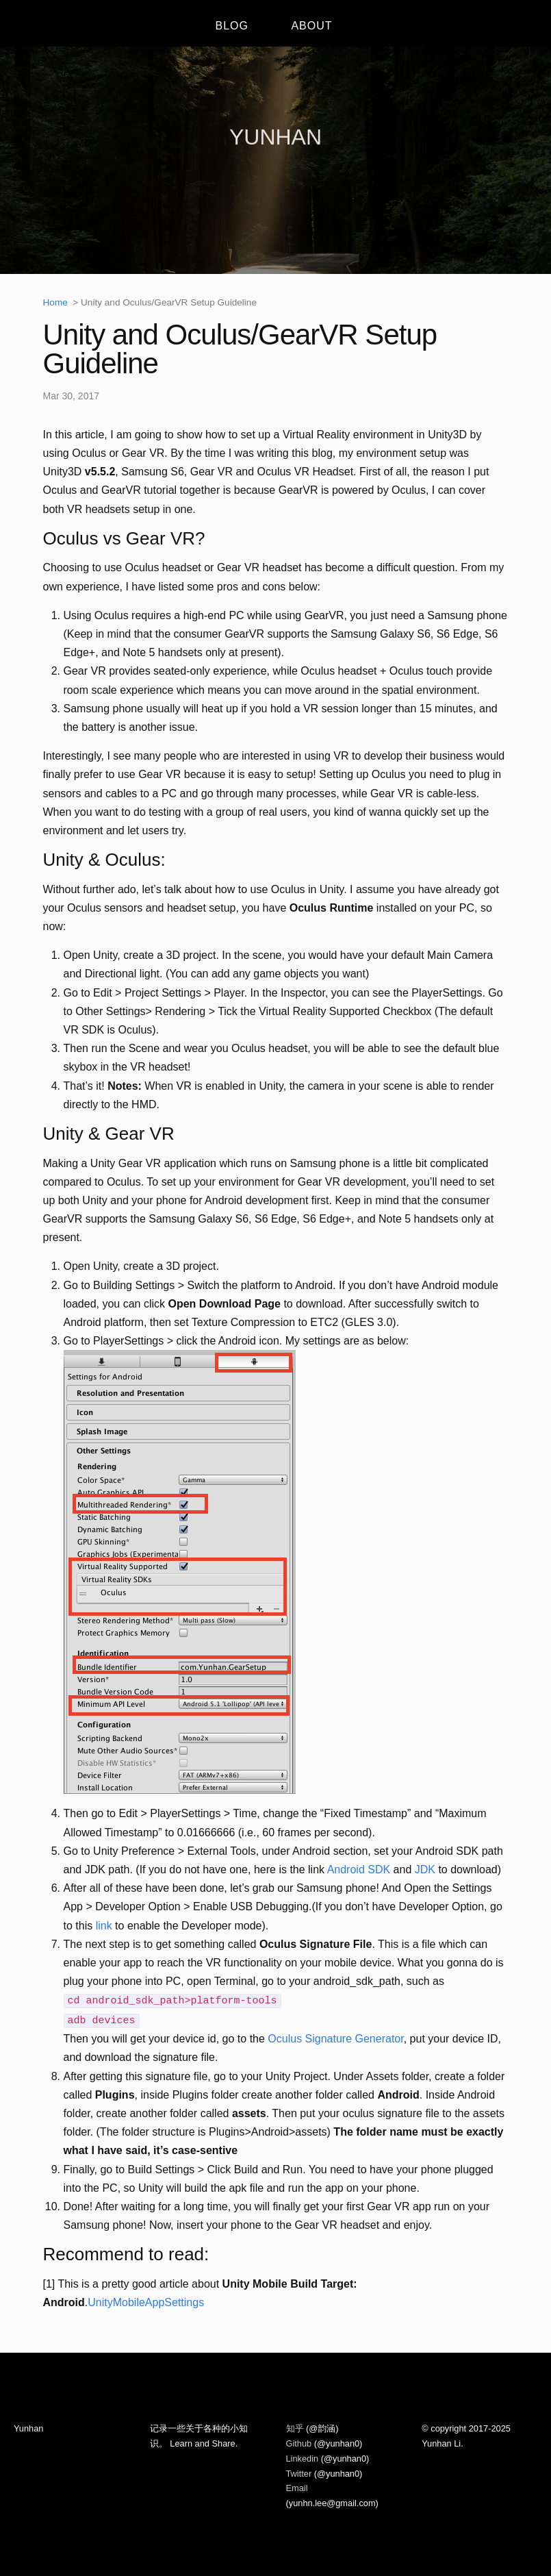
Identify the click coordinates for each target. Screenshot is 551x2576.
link (104, 1925)
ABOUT (311, 26)
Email (297, 2488)
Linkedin (303, 2458)
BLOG (231, 26)
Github (300, 2443)
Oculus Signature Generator (335, 2038)
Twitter (300, 2473)
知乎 (296, 2428)
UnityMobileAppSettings (146, 2302)
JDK (425, 1869)
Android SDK (359, 1869)
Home (55, 302)
